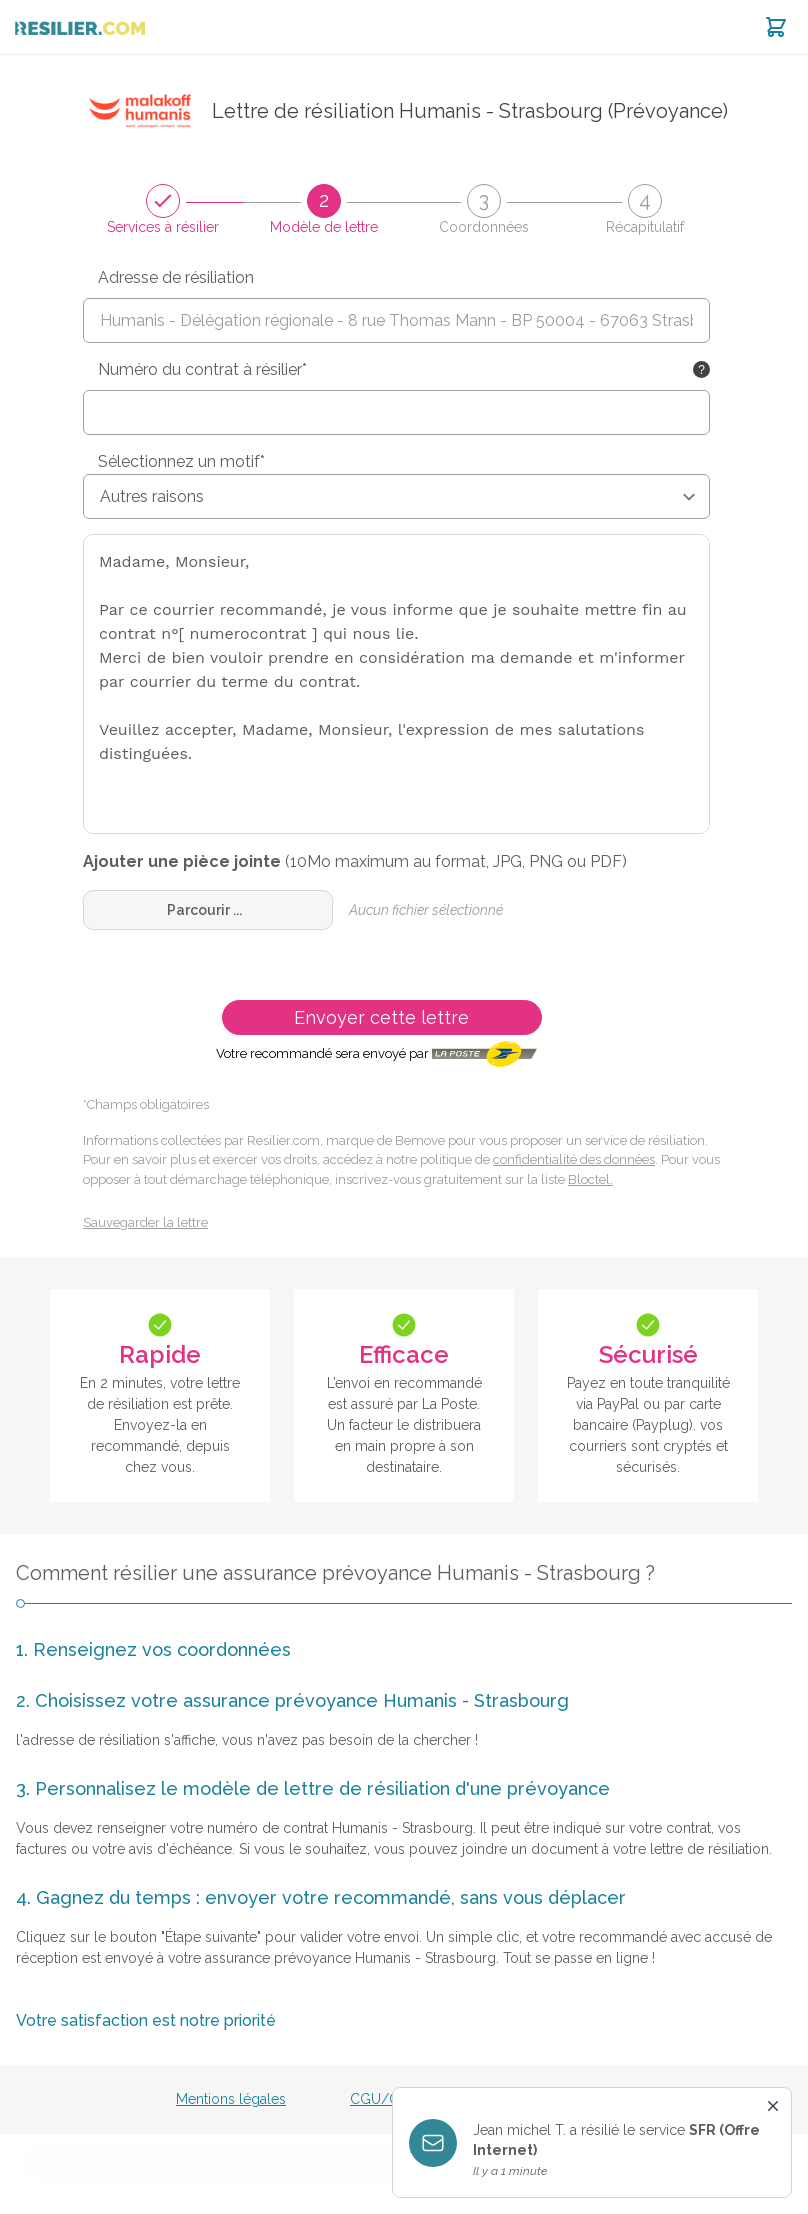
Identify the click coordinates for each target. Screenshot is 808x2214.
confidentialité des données (574, 1159)
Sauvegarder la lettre (145, 1222)
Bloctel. (590, 1179)
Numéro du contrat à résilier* (202, 369)
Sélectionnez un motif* (181, 461)
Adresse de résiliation (176, 277)
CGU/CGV (385, 2099)
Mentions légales (231, 2099)
